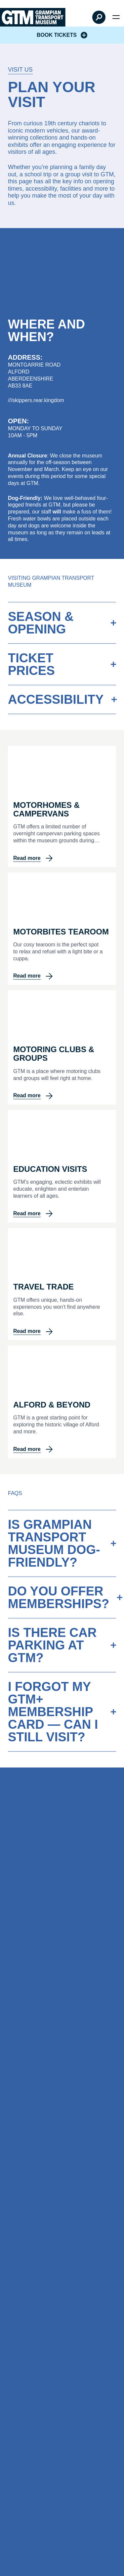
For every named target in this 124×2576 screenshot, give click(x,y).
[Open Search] (98, 17)
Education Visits (50, 1169)
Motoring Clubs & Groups (53, 1053)
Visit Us (20, 69)
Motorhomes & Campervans (46, 809)
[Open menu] (116, 17)
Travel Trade (43, 1286)
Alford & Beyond (51, 1404)
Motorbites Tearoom (61, 931)
